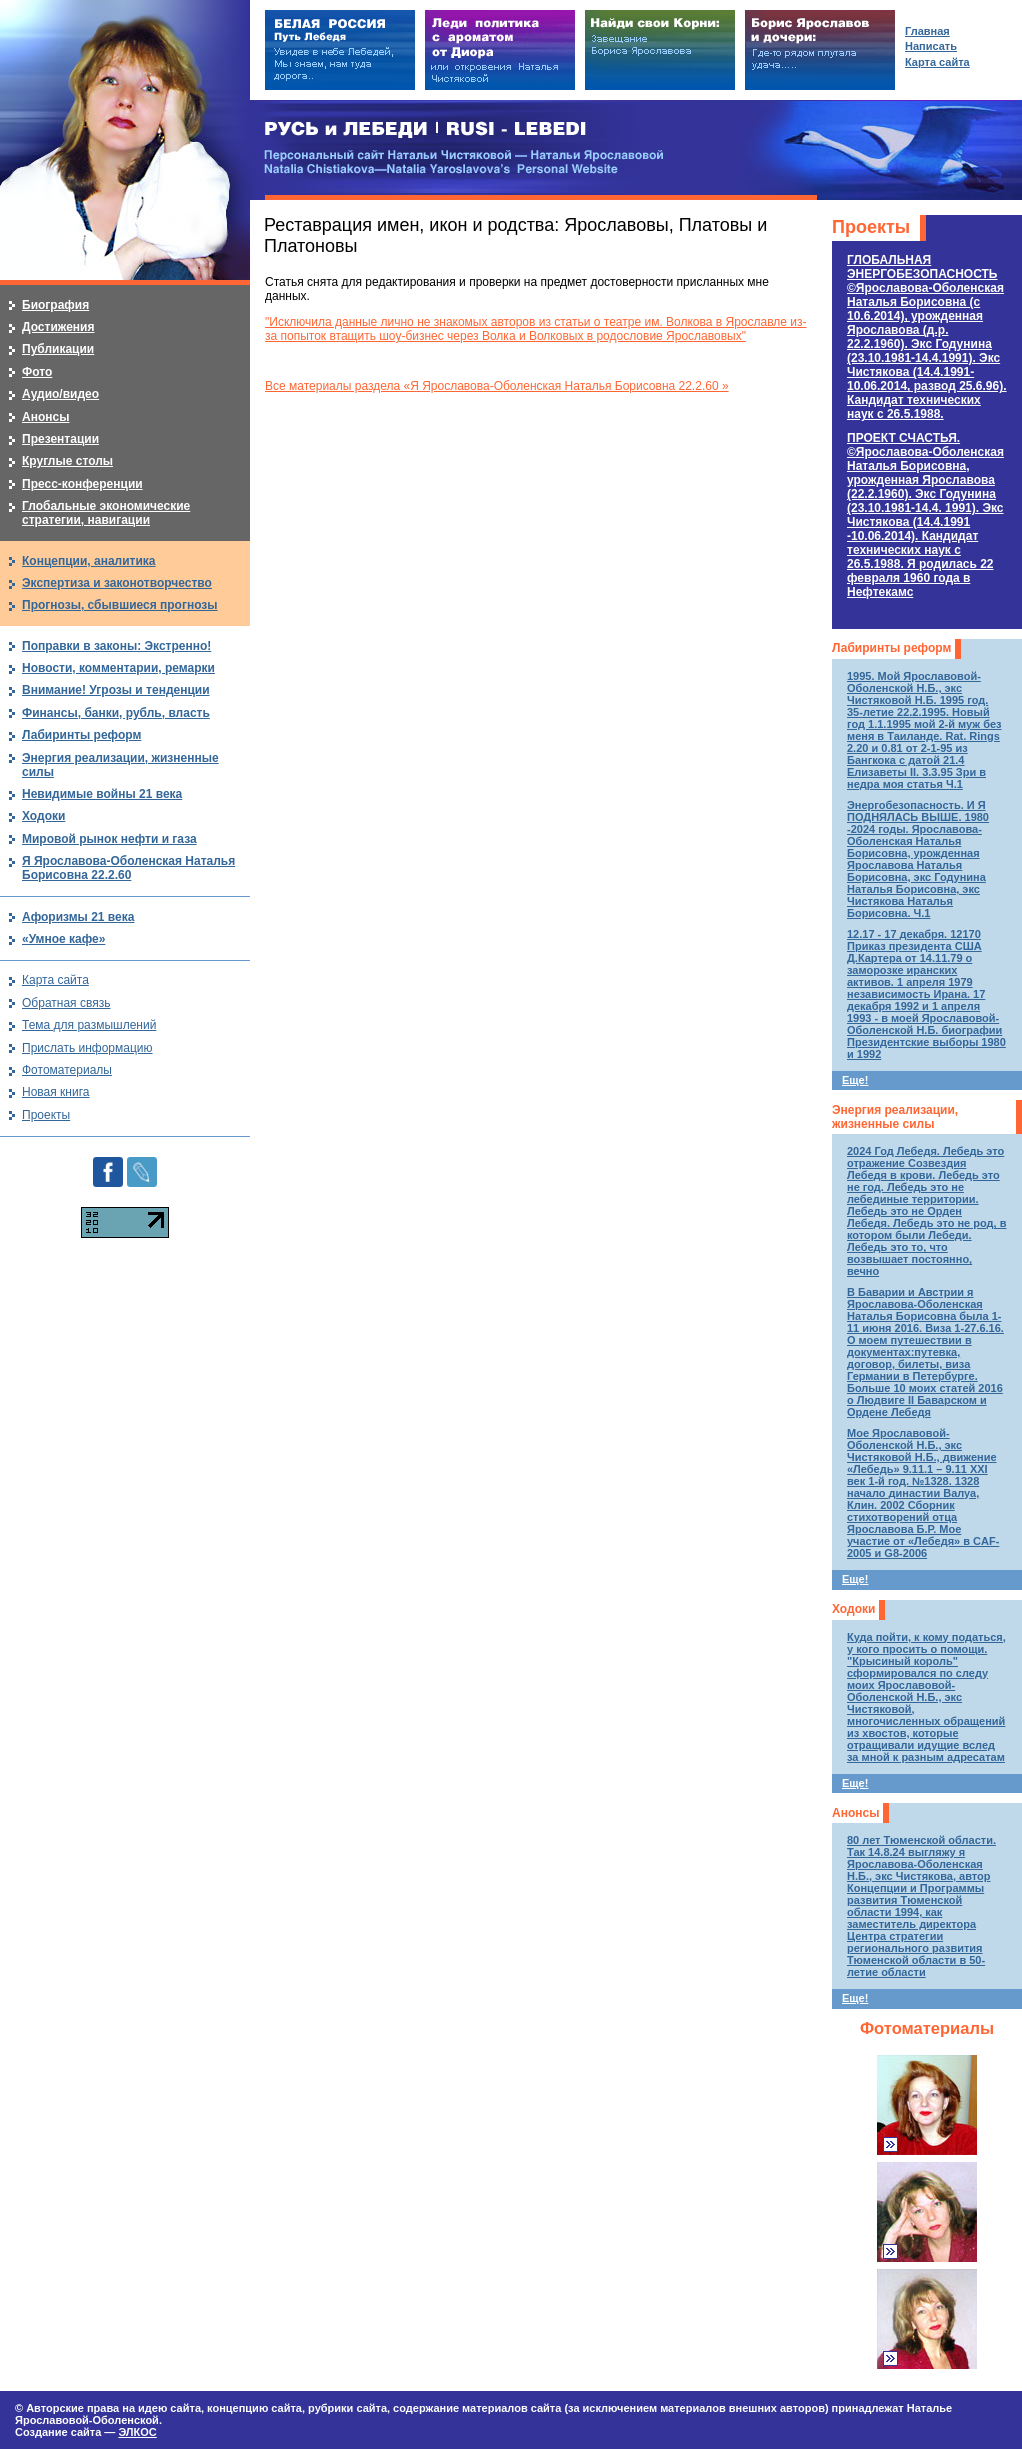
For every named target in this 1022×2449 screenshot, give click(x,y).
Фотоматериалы (927, 2028)
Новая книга (55, 1092)
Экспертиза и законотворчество (117, 583)
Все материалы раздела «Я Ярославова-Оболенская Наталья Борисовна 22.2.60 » (497, 386)
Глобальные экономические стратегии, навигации (106, 513)
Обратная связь (66, 1003)
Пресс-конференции (82, 484)
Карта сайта (55, 980)
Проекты (871, 227)
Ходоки (853, 1609)
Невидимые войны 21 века (102, 794)
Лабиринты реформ (891, 648)
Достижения (58, 327)
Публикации (58, 349)
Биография (55, 305)
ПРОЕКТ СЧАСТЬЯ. (925, 515)
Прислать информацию (87, 1048)
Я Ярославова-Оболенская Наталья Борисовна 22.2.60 (128, 868)
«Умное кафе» (63, 939)
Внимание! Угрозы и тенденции (116, 690)
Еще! (855, 1080)
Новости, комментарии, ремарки (118, 668)
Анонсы (855, 1813)
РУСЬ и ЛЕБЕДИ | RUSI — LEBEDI (425, 129)
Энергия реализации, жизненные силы (895, 1117)
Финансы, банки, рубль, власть (116, 713)
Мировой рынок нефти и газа (109, 839)
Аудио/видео (60, 394)
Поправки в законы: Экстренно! (116, 646)
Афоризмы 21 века (78, 917)
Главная (927, 31)
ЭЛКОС (137, 2432)
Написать (931, 46)
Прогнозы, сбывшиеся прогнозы (120, 605)
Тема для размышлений (89, 1025)
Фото (37, 372)
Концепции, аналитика (89, 561)
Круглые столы (67, 461)
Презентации (60, 439)
